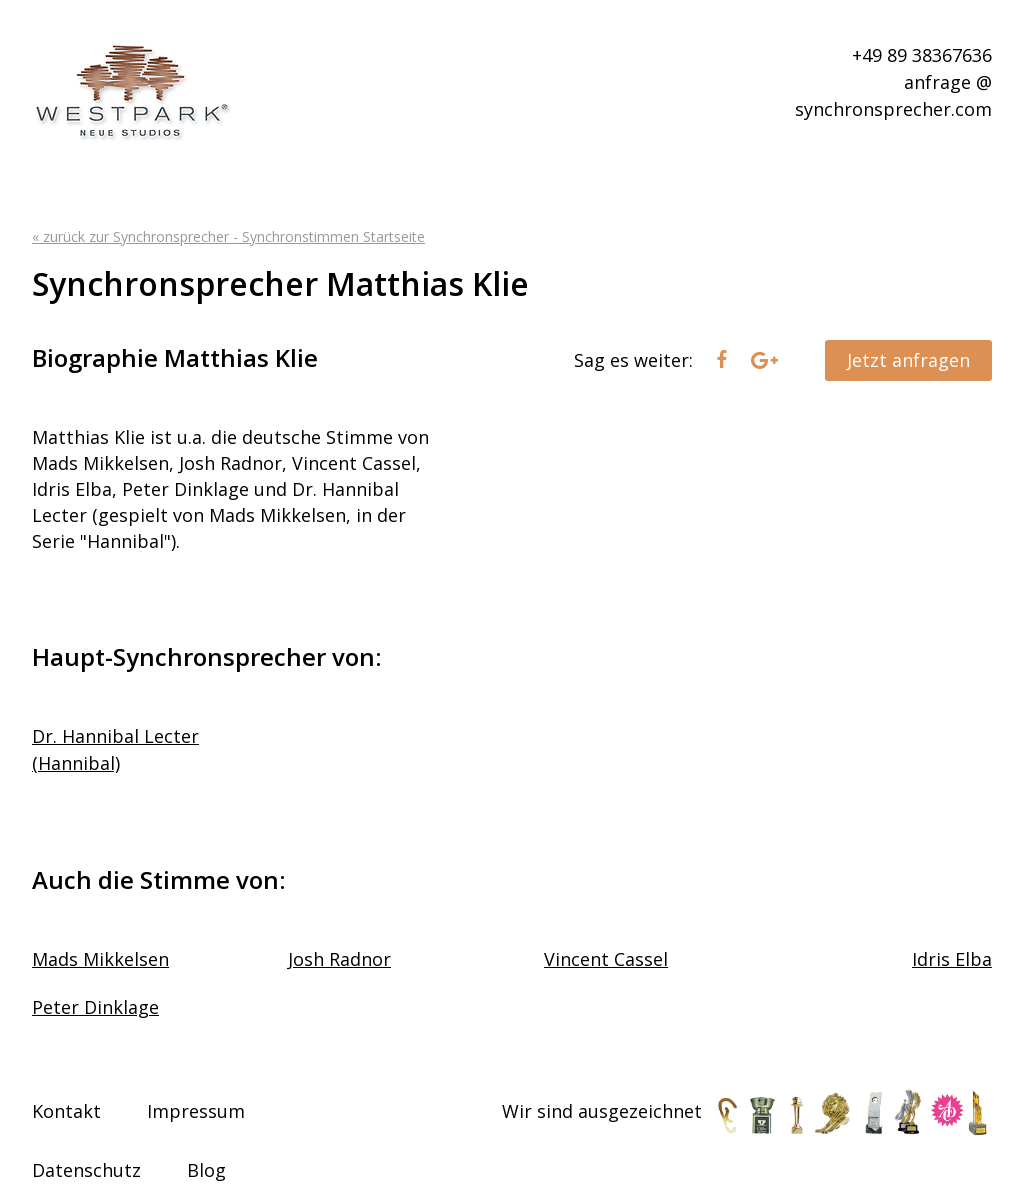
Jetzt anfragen (908, 360)
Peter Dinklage (95, 1007)
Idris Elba (952, 959)
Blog (206, 1170)
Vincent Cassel (606, 959)
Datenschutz (86, 1170)
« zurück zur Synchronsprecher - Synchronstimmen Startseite (228, 236)
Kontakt (66, 1111)
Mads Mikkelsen (100, 959)
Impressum (196, 1111)
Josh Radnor (339, 959)
